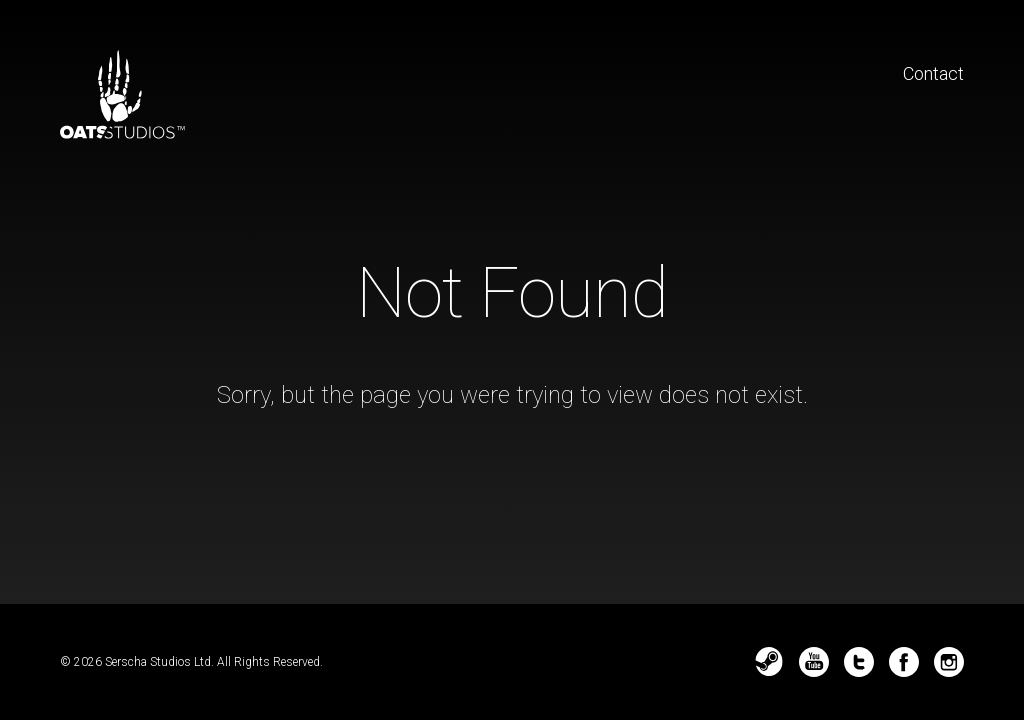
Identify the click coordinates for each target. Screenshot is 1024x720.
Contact (933, 73)
